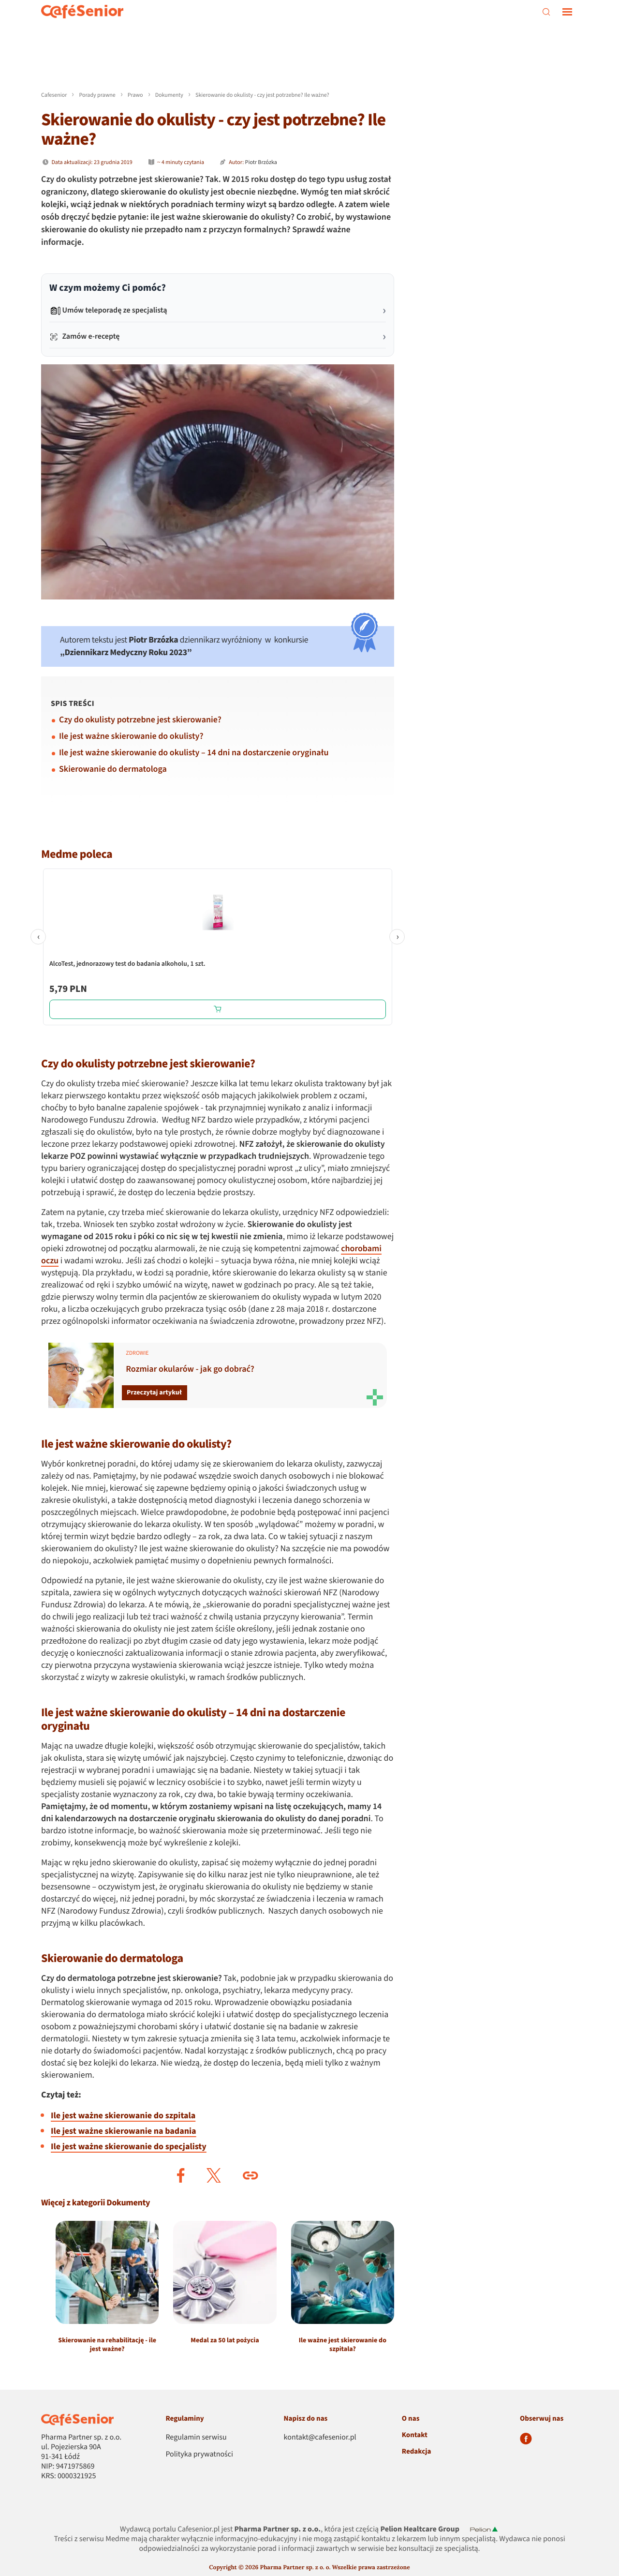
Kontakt (414, 2435)
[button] (181, 2175)
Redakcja (416, 2451)
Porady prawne (97, 95)
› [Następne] (397, 937)
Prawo (135, 95)
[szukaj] (546, 11)
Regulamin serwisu (195, 2437)
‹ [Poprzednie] (38, 937)
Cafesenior (54, 95)
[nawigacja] (567, 11)
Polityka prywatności (199, 2454)
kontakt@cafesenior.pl (320, 2437)
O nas (411, 2418)
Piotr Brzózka (261, 162)
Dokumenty (169, 95)
